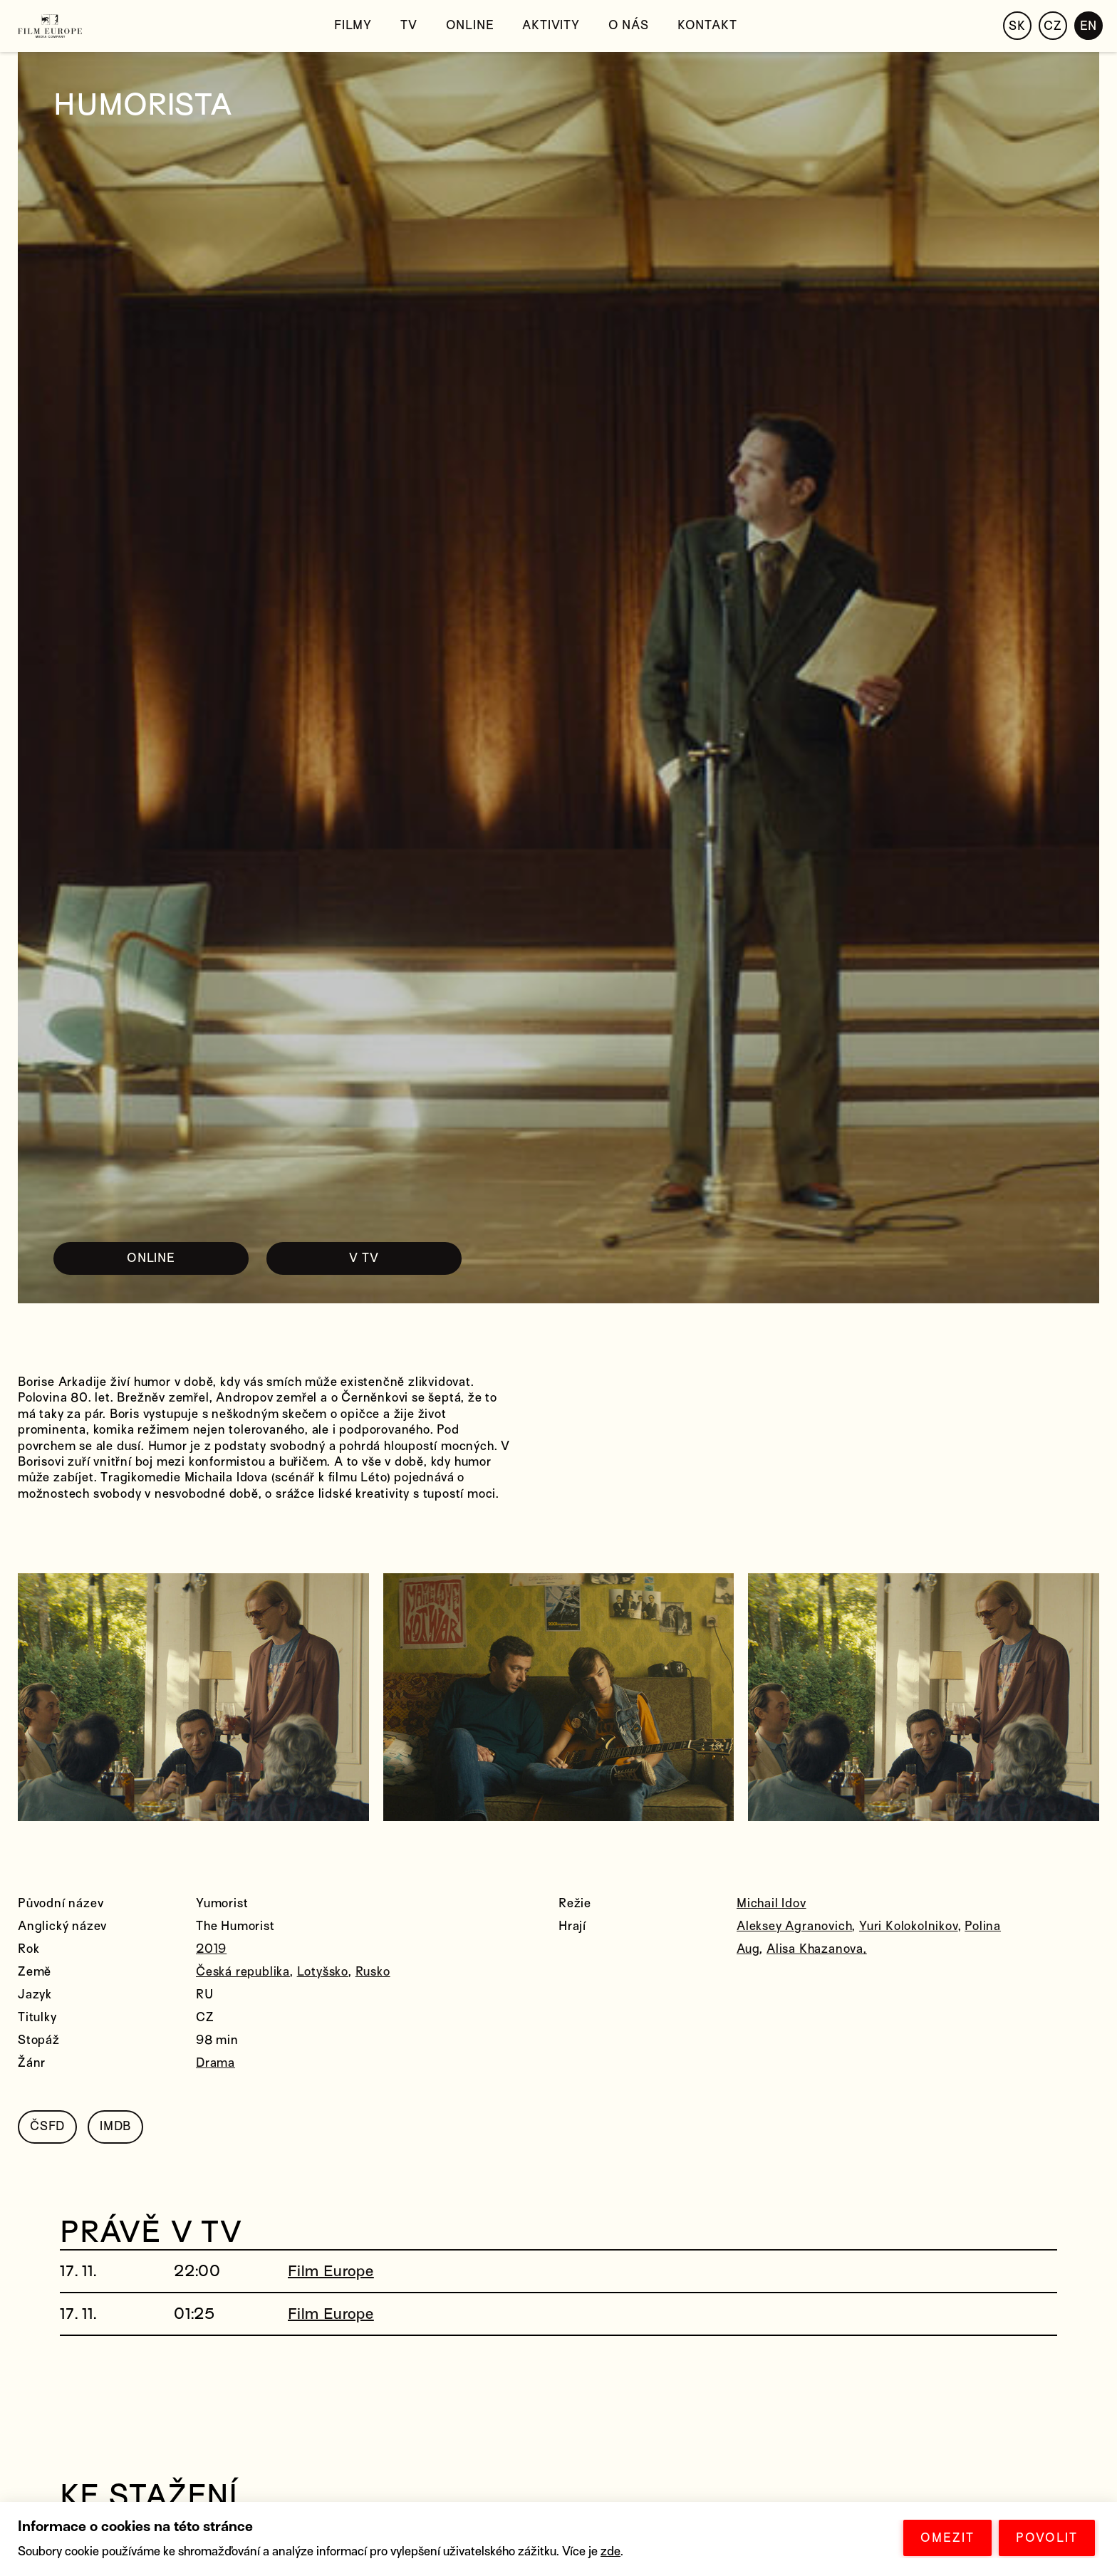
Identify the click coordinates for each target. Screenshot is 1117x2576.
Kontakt (707, 25)
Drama (215, 2063)
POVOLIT (1047, 2538)
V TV (363, 1258)
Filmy (353, 25)
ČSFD (47, 2126)
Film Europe (331, 2271)
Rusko (372, 1971)
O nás (628, 25)
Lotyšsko (322, 1971)
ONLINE (151, 1258)
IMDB (115, 2126)
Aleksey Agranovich (794, 1926)
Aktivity (550, 25)
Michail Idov (771, 1903)
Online (470, 25)
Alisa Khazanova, (817, 1949)
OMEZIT (947, 2538)
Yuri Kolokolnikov (908, 1926)
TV (408, 25)
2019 (211, 1949)
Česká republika (243, 1971)
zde (610, 2551)
